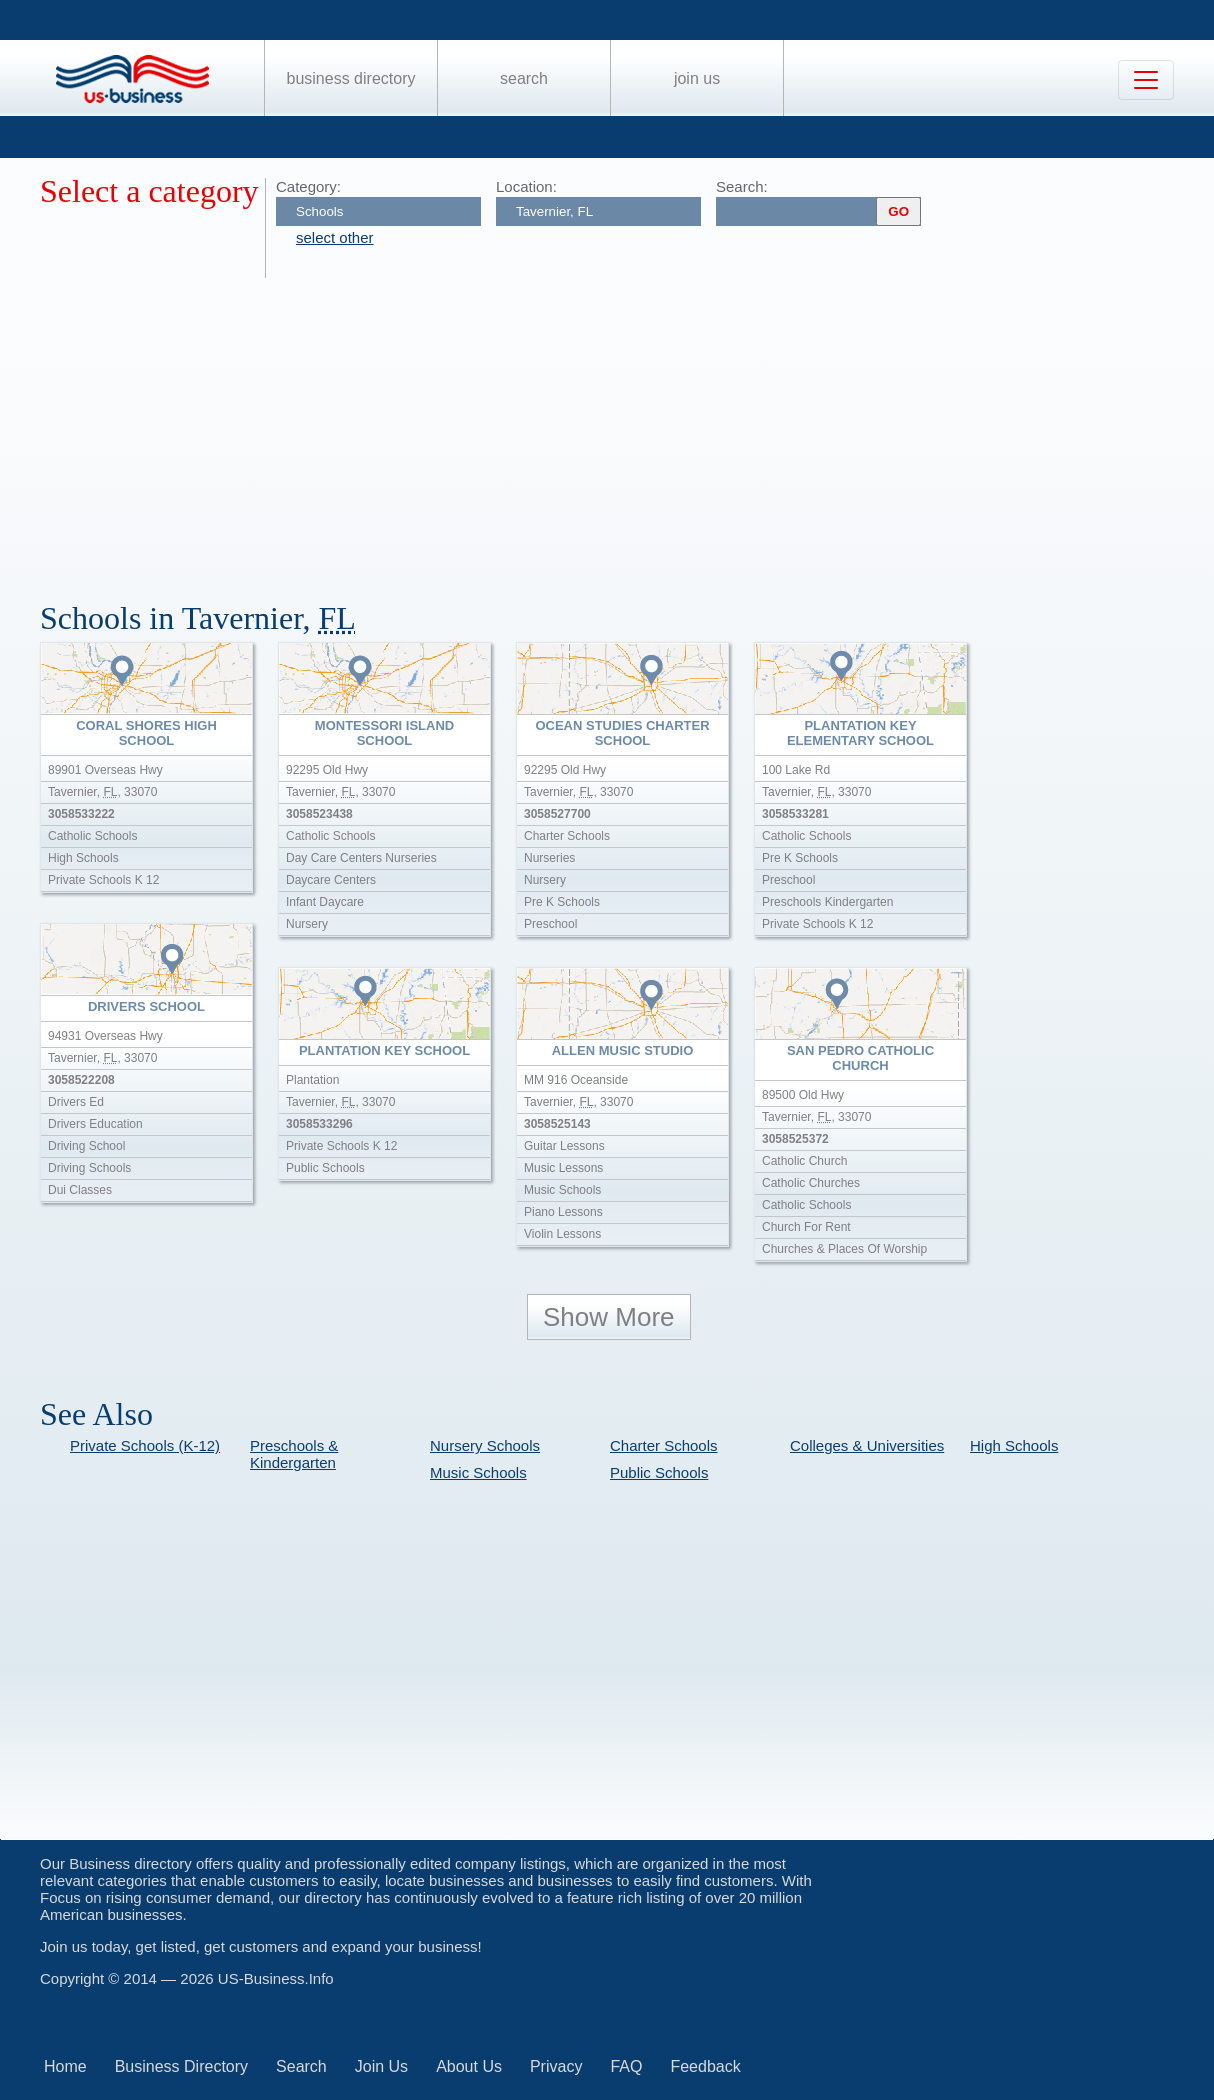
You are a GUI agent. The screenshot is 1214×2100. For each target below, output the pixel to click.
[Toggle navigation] (1146, 80)
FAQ (626, 2066)
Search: (742, 186)
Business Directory (351, 78)
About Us (469, 2066)
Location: (526, 186)
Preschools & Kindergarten (294, 1454)
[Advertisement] (627, 428)
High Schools (1014, 1445)
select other (335, 237)
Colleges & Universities (867, 1445)
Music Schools (478, 1472)
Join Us (697, 78)
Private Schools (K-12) (145, 1445)
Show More (609, 1317)
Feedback (705, 2066)
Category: (308, 186)
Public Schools (659, 1472)
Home (65, 2066)
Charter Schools (664, 1445)
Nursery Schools (485, 1445)
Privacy (556, 2066)
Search (524, 78)
